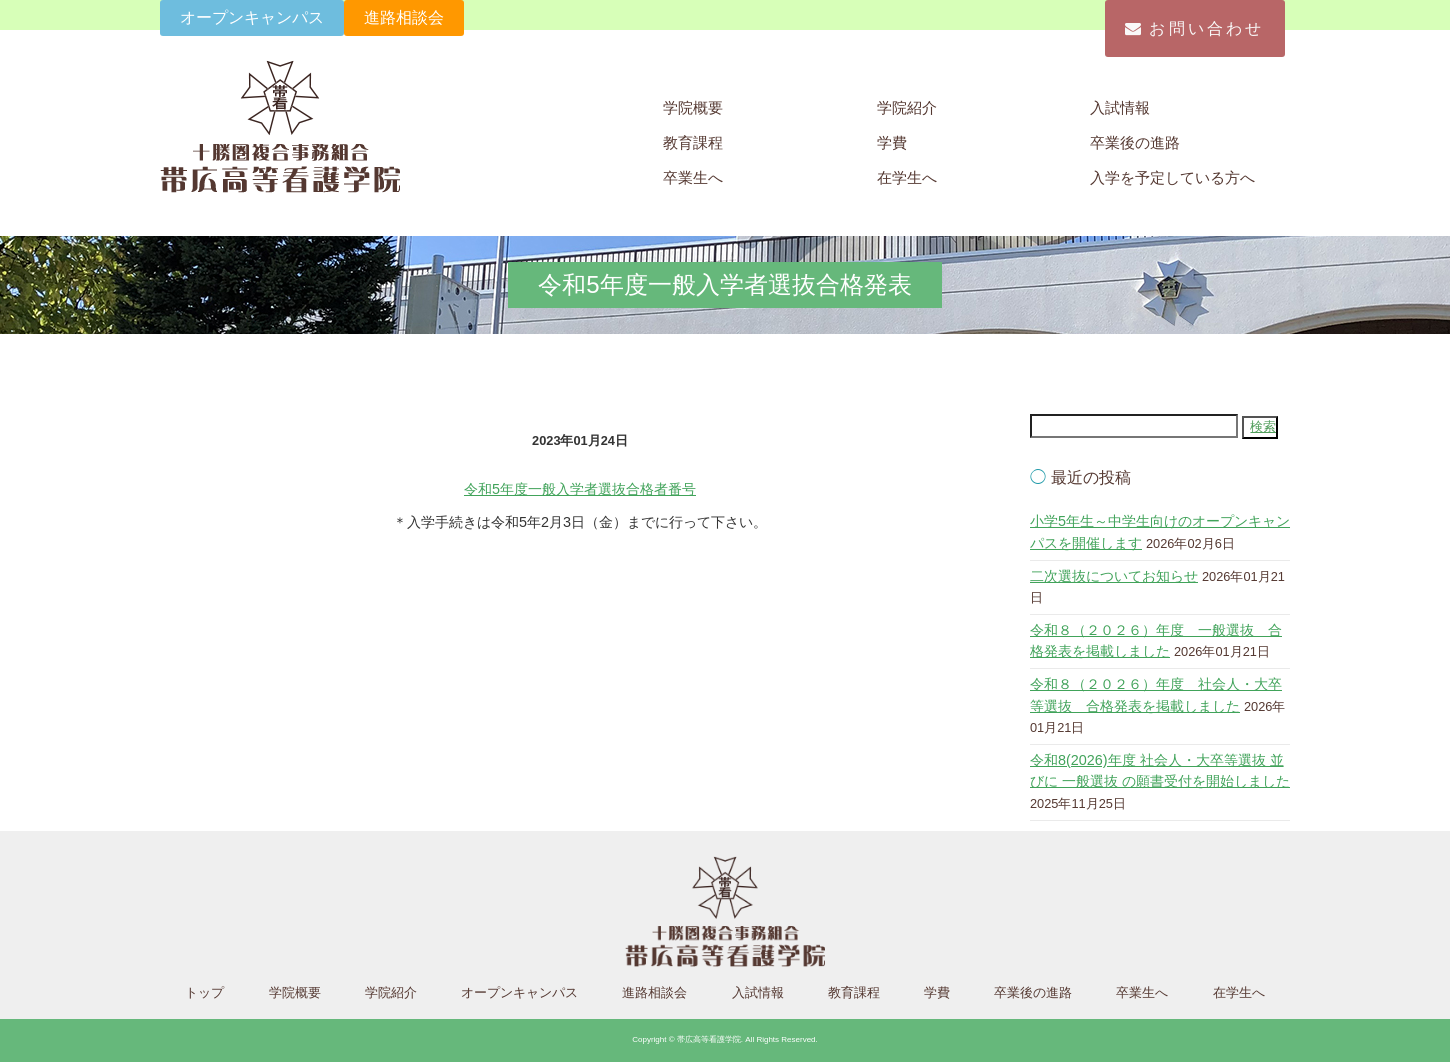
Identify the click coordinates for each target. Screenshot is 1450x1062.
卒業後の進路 (1135, 142)
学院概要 (693, 107)
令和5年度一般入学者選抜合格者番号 (580, 489)
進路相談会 (404, 17)
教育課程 (693, 142)
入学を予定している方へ (1172, 177)
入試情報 (1120, 107)
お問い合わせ (1194, 28)
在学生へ (907, 177)
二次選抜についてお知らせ (1114, 576)
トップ (204, 992)
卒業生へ (693, 177)
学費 (892, 142)
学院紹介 (907, 107)
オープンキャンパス (252, 17)
